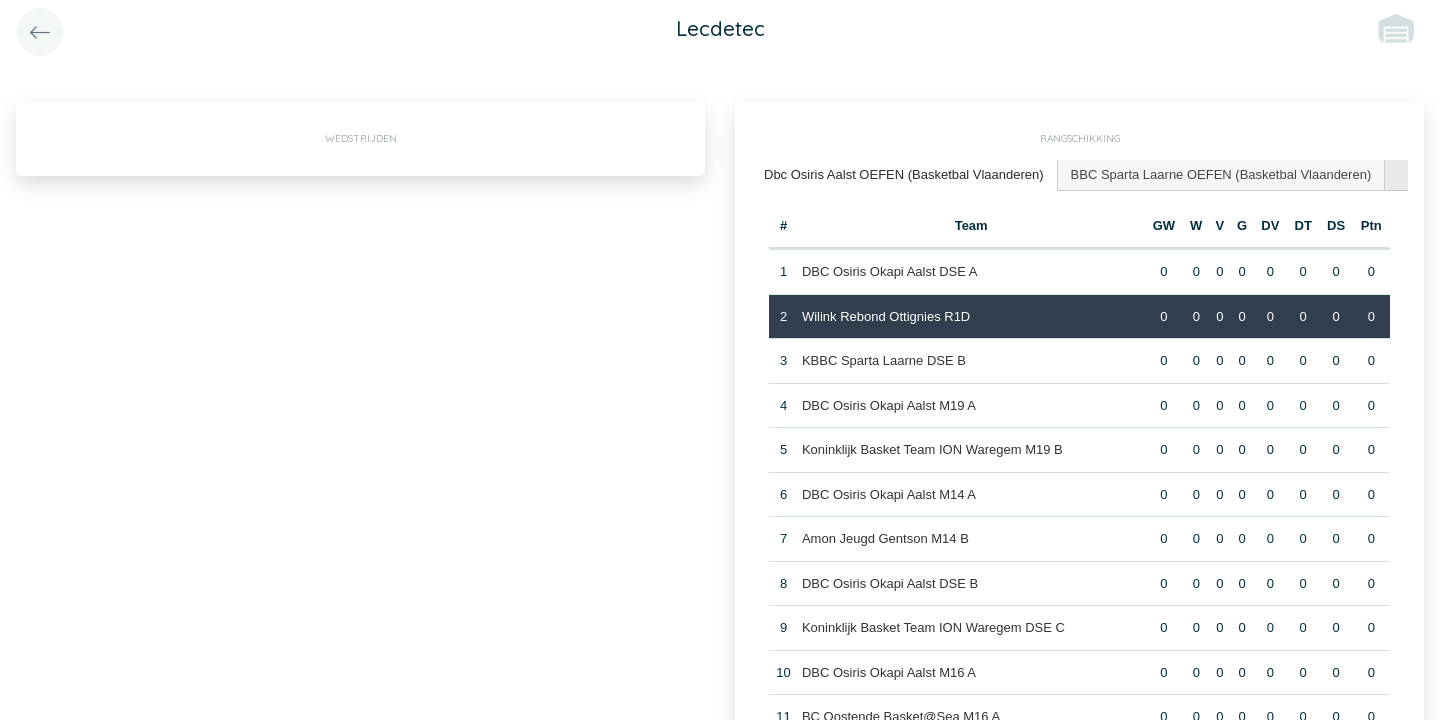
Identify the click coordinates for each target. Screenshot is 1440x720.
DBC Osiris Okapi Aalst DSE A (890, 271)
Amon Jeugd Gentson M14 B (885, 538)
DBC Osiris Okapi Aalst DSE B (890, 583)
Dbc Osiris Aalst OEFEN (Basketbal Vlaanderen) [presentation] (904, 174)
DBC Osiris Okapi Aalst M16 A (889, 672)
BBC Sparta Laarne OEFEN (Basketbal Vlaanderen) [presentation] (1221, 174)
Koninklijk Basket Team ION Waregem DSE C (933, 627)
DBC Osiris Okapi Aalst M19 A (889, 405)
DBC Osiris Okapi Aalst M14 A (889, 494)
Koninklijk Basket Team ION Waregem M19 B (932, 449)
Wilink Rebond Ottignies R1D (886, 316)
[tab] (904, 175)
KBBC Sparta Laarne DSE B (884, 360)
